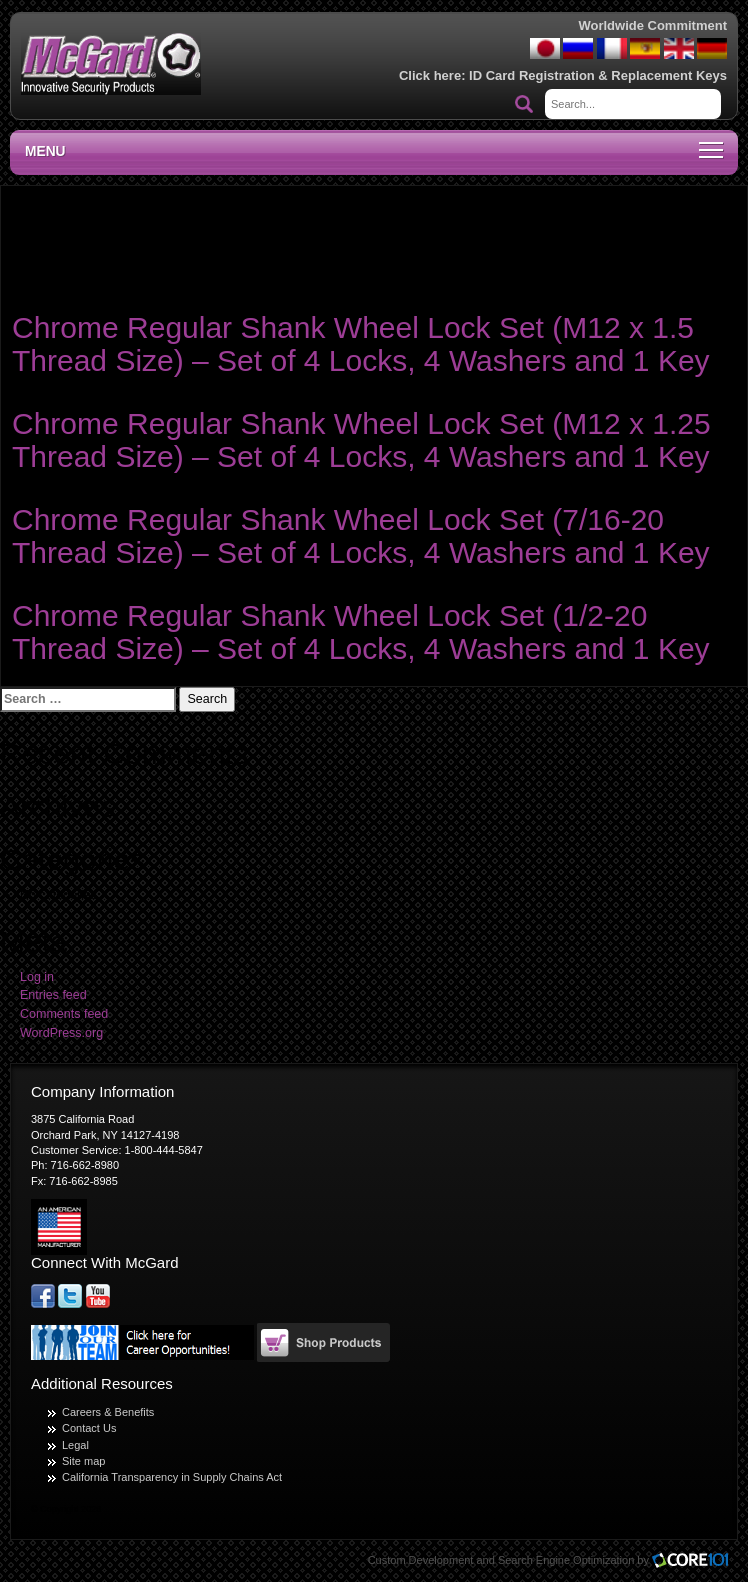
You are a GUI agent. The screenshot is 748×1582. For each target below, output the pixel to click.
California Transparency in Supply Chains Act (172, 1477)
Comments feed (64, 1014)
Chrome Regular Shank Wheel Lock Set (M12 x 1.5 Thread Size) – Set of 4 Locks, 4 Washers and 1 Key (361, 344)
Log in (37, 977)
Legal (75, 1445)
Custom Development (421, 1560)
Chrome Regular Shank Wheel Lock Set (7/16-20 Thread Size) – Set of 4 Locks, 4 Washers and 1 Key (361, 536)
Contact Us (89, 1428)
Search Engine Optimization (566, 1560)
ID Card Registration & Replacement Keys (598, 75)
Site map (83, 1461)
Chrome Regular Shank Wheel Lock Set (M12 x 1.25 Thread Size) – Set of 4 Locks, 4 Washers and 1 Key (361, 440)
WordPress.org (61, 1033)
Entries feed (53, 995)
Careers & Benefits (108, 1412)
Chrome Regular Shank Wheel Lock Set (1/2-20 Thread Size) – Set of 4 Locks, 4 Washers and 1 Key (361, 632)
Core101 (695, 1561)
